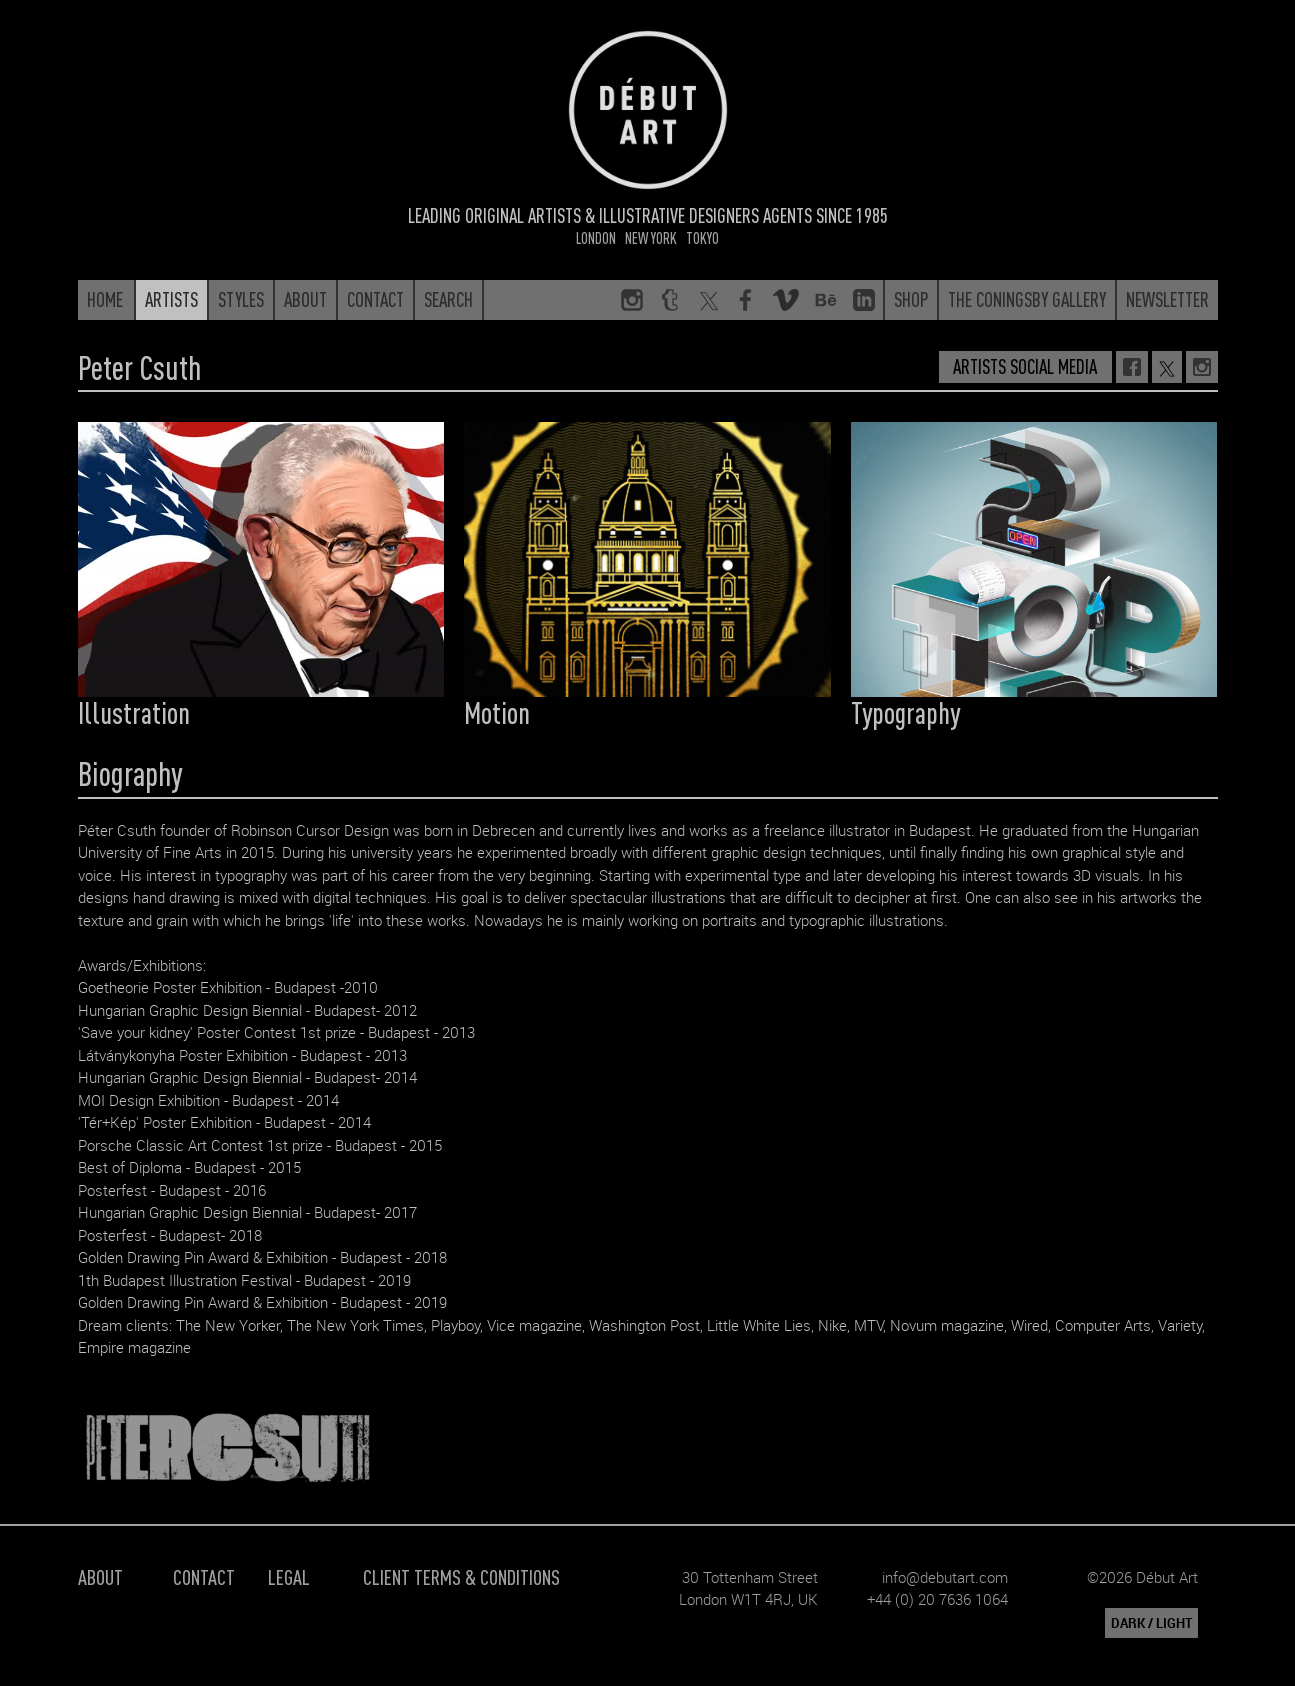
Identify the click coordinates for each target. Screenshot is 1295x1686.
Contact (204, 1576)
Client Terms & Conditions (461, 1576)
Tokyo (702, 237)
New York (651, 237)
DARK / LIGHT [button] (1151, 1623)
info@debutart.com (945, 1577)
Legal (289, 1576)
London (596, 237)
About (100, 1576)
